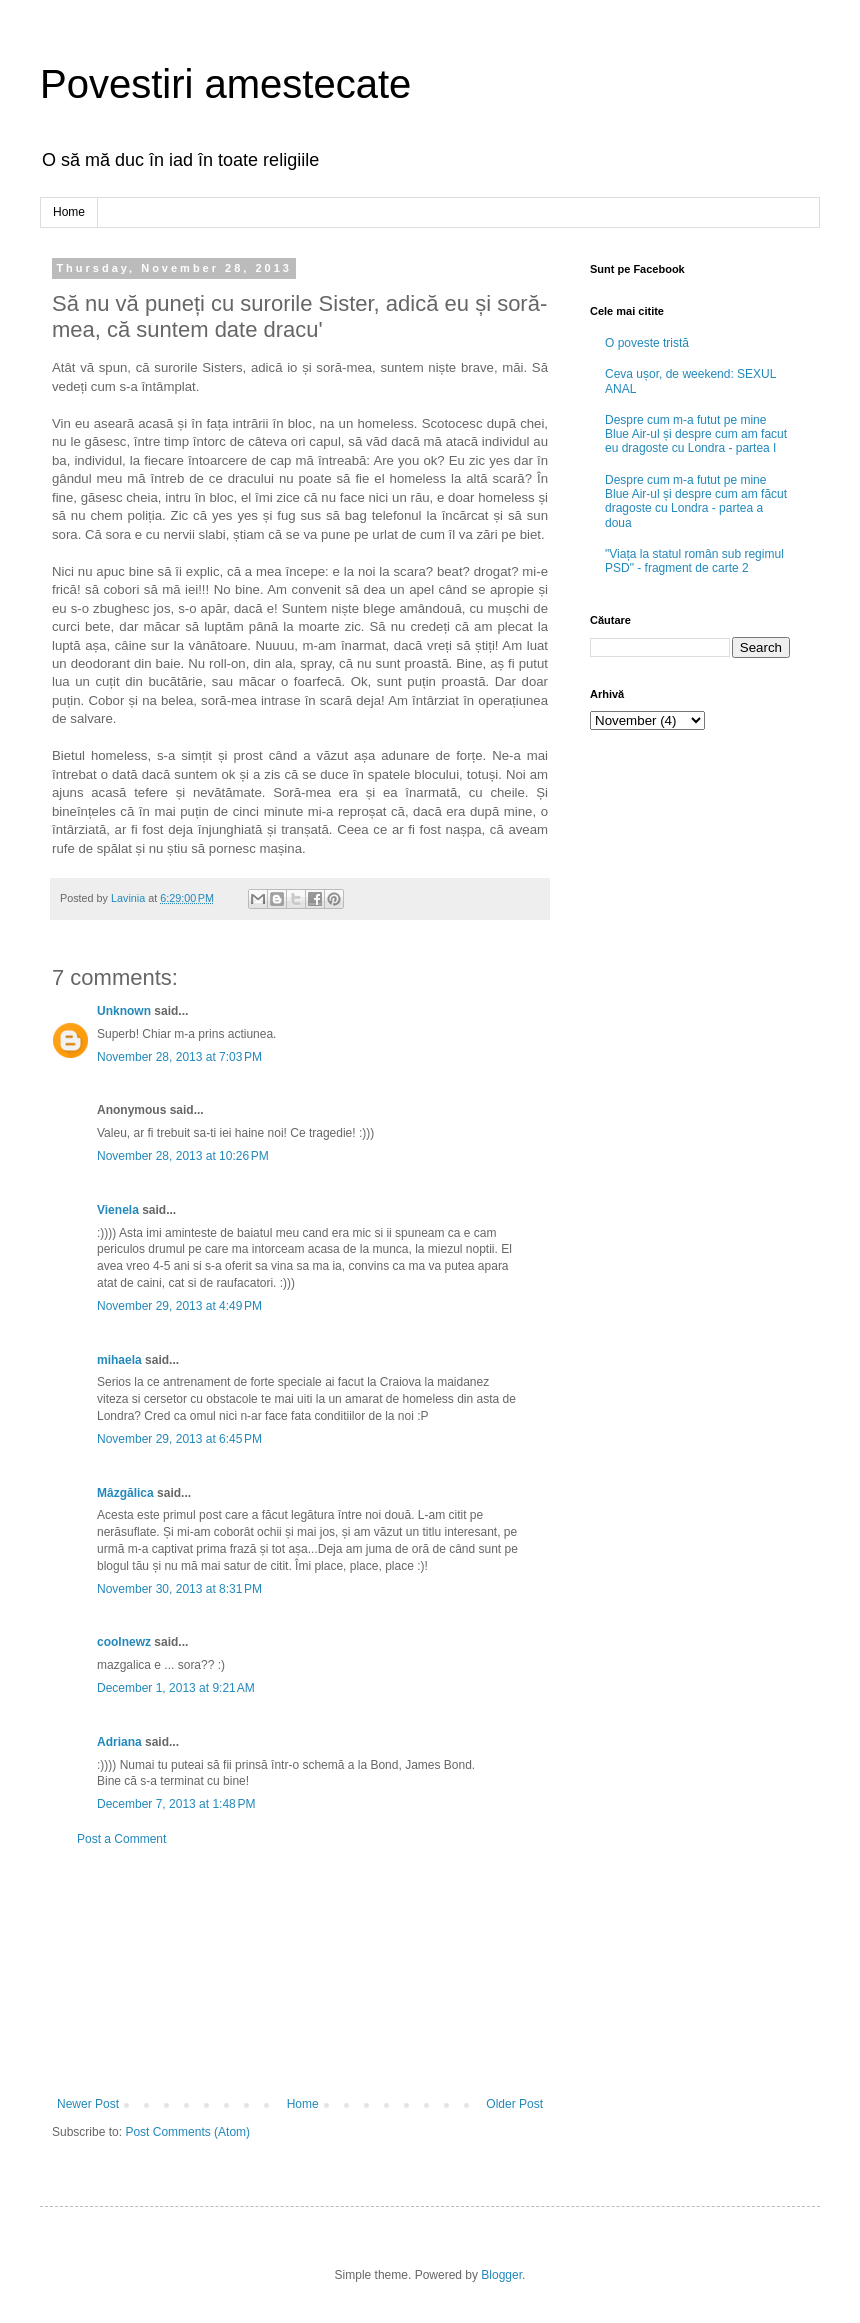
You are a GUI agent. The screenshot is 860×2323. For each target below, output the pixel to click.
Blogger (501, 2275)
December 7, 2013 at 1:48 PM (176, 1804)
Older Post (514, 2104)
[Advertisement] (300, 1972)
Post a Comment (121, 1839)
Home (69, 212)
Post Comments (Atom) (187, 2132)
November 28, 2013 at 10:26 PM (183, 1156)
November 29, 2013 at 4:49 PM (179, 1306)
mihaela (119, 1360)
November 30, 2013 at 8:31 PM (179, 1589)
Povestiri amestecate (225, 84)
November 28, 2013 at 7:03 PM (179, 1057)
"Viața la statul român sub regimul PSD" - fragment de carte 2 (694, 561)
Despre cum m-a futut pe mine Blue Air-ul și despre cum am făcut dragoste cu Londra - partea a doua (696, 501)
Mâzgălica (125, 1493)
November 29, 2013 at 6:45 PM (179, 1439)
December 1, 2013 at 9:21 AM (176, 1688)
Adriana (119, 1742)
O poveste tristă (647, 343)
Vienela (118, 1210)
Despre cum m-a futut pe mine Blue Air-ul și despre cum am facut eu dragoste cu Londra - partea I (696, 434)
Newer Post (88, 2104)
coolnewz (124, 1642)
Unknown (124, 1011)
